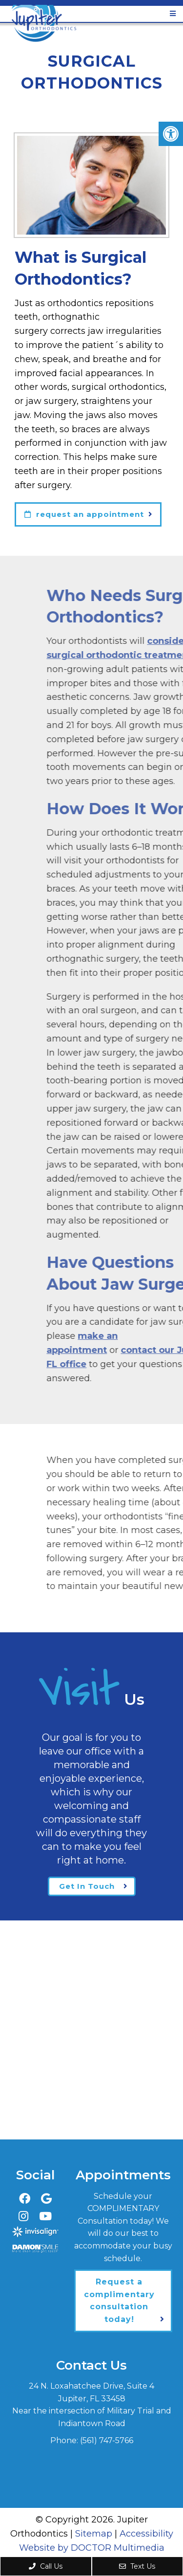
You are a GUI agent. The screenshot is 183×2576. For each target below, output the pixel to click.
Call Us (45, 2566)
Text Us (137, 2566)
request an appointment (84, 514)
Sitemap (93, 2533)
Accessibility (146, 2533)
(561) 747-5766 (106, 2440)
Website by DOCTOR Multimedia (91, 2547)
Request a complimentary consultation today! (119, 2300)
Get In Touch (87, 1886)
